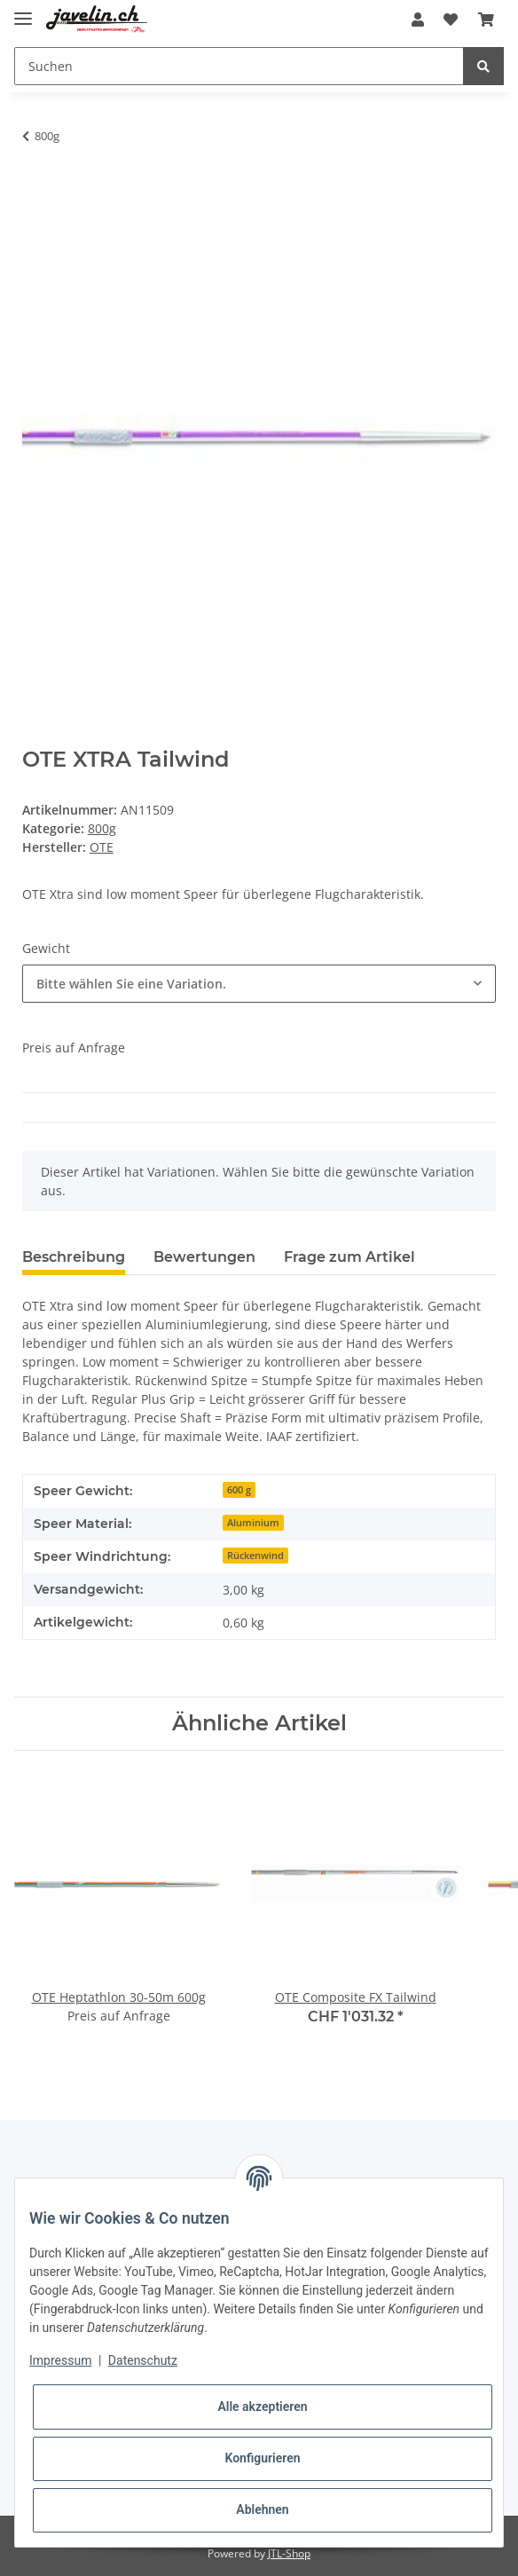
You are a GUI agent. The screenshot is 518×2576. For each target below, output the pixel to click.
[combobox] (259, 984)
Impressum (60, 2360)
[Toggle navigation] (23, 11)
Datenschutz (142, 2360)
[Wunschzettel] (450, 19)
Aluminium (253, 1522)
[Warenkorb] (486, 19)
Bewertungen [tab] (204, 1257)
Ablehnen (262, 2509)
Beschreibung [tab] (73, 1257)
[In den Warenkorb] (36, 191)
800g (102, 828)
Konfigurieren (262, 2458)
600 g (239, 1490)
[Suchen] (239, 66)
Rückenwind (255, 1555)
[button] (418, 19)
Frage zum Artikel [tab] (349, 1257)
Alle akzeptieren (262, 2406)
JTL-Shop (289, 2553)
